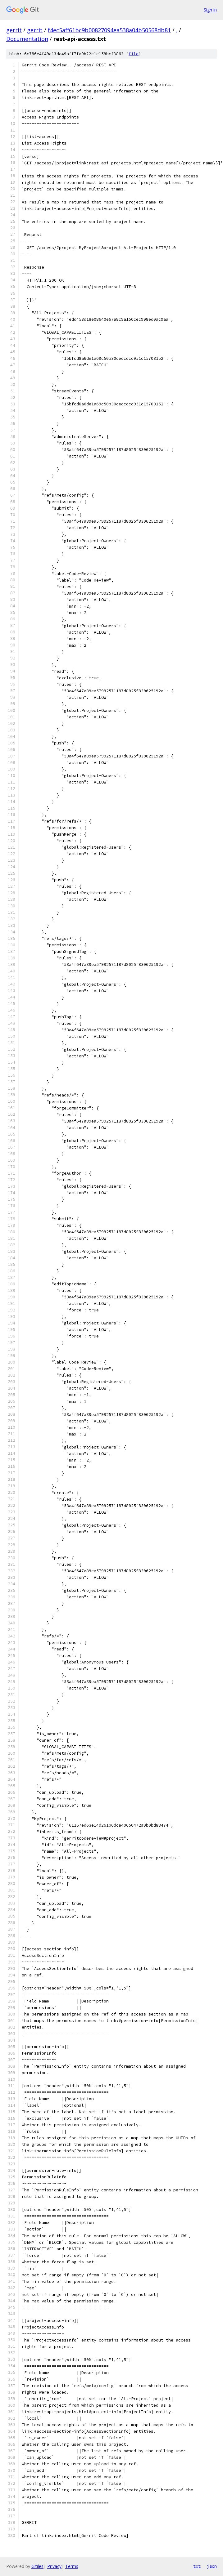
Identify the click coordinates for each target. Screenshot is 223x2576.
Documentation (27, 38)
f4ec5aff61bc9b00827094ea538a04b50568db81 (109, 30)
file (134, 53)
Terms (71, 2566)
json (212, 2566)
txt (197, 2566)
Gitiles (37, 2566)
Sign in (210, 10)
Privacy (54, 2566)
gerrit (14, 30)
